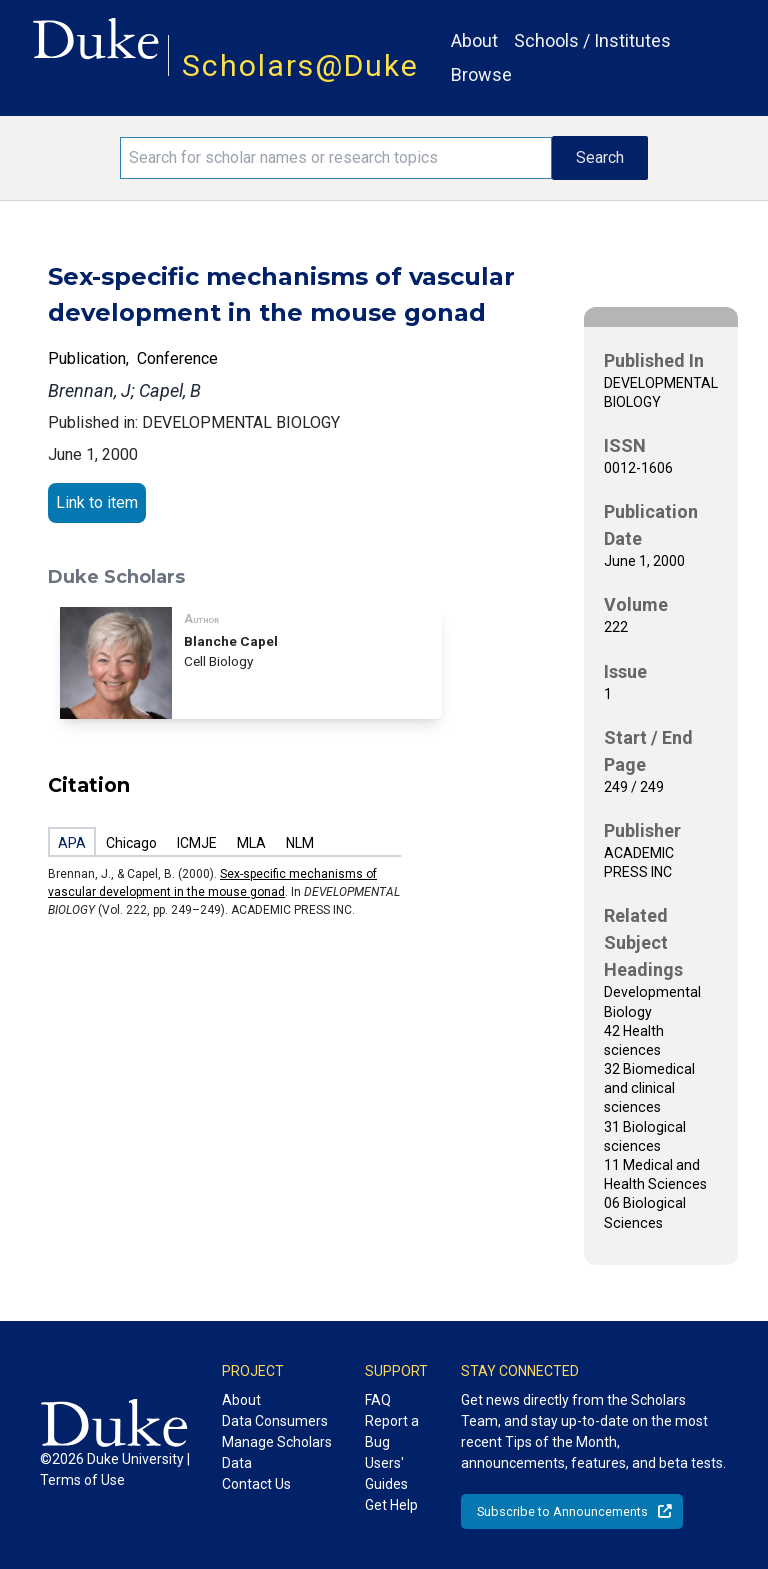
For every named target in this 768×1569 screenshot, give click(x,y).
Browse (481, 74)
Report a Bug (392, 1431)
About (474, 40)
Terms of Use (82, 1480)
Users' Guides (386, 1473)
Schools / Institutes (592, 40)
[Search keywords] (336, 158)
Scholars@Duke (300, 65)
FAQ (378, 1400)
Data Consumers (275, 1421)
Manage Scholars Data (277, 1452)
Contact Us (256, 1484)
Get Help (391, 1505)
